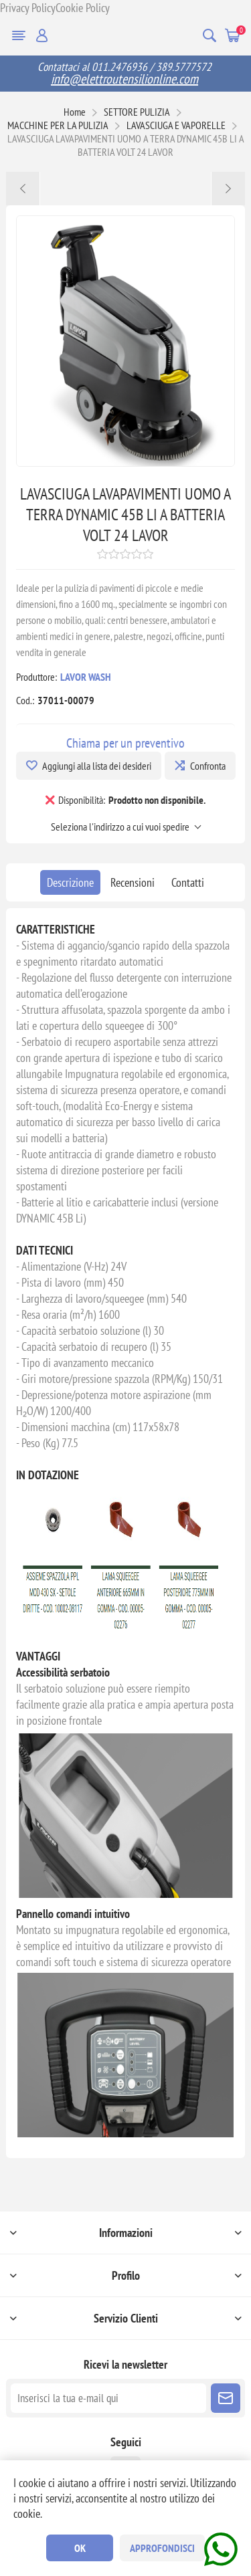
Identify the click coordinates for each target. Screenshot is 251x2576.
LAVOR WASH (85, 676)
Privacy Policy (28, 7)
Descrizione (70, 882)
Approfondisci (162, 2548)
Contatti (187, 882)
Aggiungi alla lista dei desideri (96, 765)
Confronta (208, 765)
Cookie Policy (83, 7)
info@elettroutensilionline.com (124, 79)
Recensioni (132, 882)
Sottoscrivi (225, 2398)
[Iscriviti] (108, 2398)
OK (80, 2548)
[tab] (70, 882)
